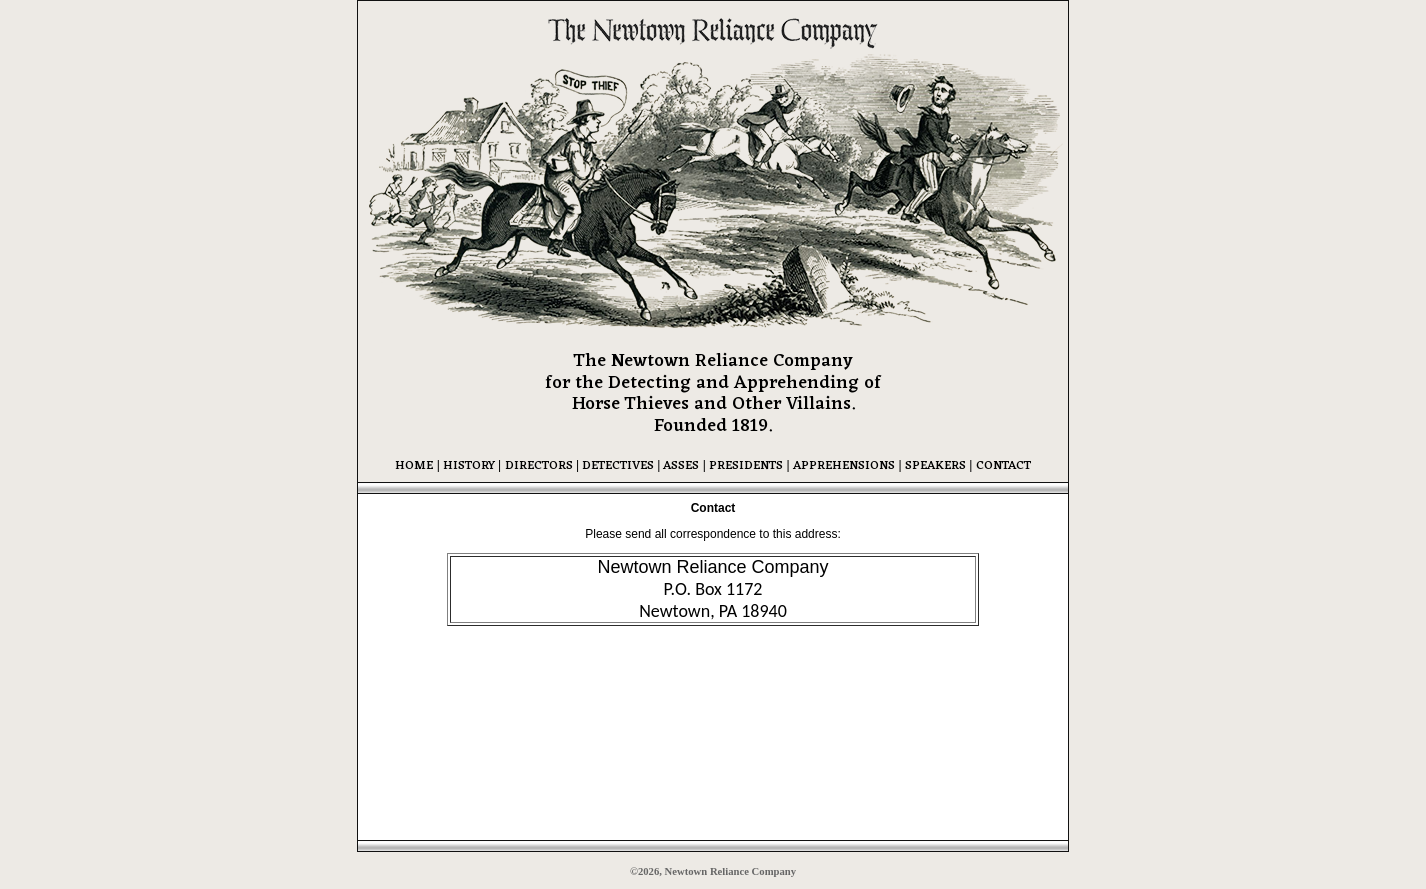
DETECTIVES (619, 466)
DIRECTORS (539, 466)
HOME (414, 466)
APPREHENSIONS (844, 466)
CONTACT (1003, 466)
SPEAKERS (935, 466)
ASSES (679, 466)
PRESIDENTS (746, 466)
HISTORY (467, 466)
